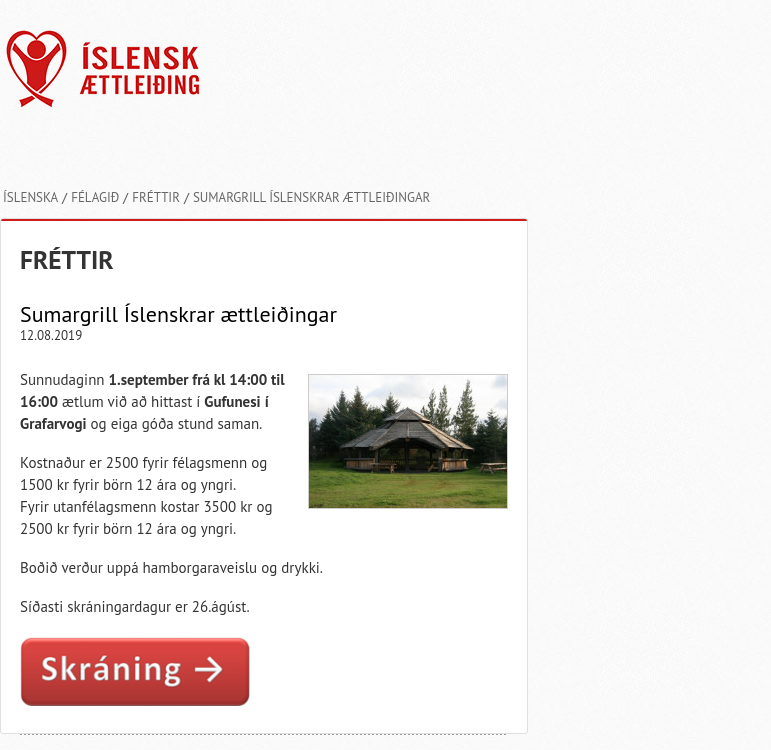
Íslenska (30, 197)
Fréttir (156, 197)
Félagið (95, 197)
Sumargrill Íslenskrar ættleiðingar (311, 197)
